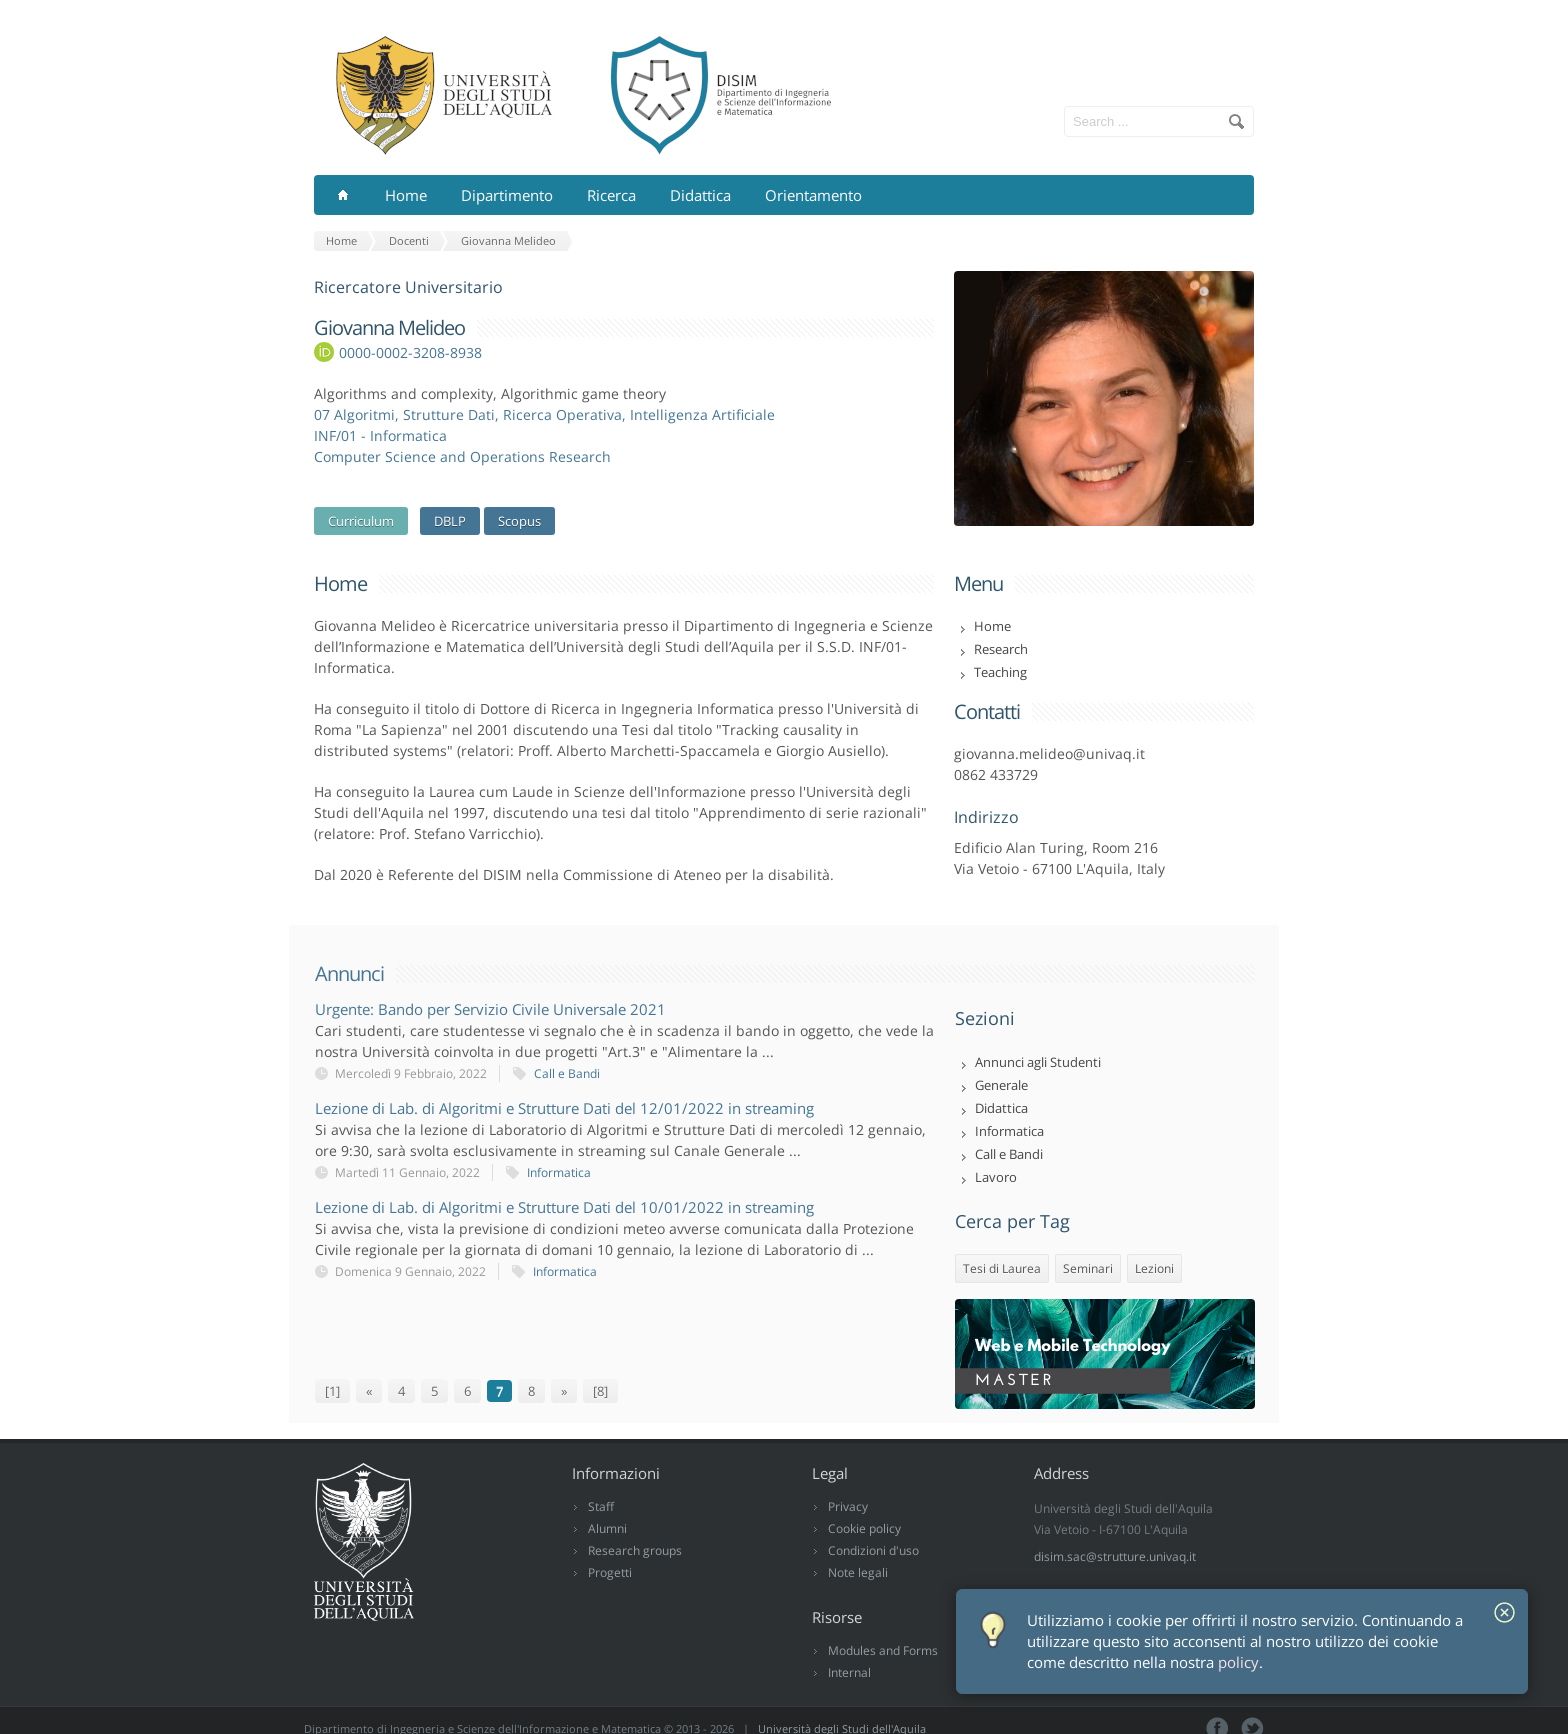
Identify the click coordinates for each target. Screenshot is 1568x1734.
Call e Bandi (567, 1073)
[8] (600, 1391)
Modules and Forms (883, 1650)
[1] (332, 1391)
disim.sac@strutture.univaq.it (1115, 1556)
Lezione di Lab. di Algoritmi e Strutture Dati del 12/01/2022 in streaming (564, 1108)
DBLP (450, 521)
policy (1238, 1662)
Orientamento (813, 195)
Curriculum (361, 521)
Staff (601, 1506)
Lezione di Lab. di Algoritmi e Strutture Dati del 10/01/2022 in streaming (564, 1207)
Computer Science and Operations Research (462, 456)
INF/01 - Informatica (380, 435)
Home (406, 195)
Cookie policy (864, 1528)
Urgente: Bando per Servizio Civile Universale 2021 (490, 1009)
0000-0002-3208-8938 (410, 352)
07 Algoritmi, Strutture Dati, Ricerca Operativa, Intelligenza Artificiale (544, 414)
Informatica (559, 1172)
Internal (849, 1672)
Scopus (519, 521)
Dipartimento (507, 195)
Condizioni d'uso (873, 1550)
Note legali (858, 1572)
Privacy (848, 1506)
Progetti (610, 1572)
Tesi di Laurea (1002, 1268)
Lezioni (1154, 1268)
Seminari (1088, 1268)
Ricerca (611, 195)
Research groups (635, 1550)
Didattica (700, 195)
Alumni (607, 1528)
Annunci (349, 973)
